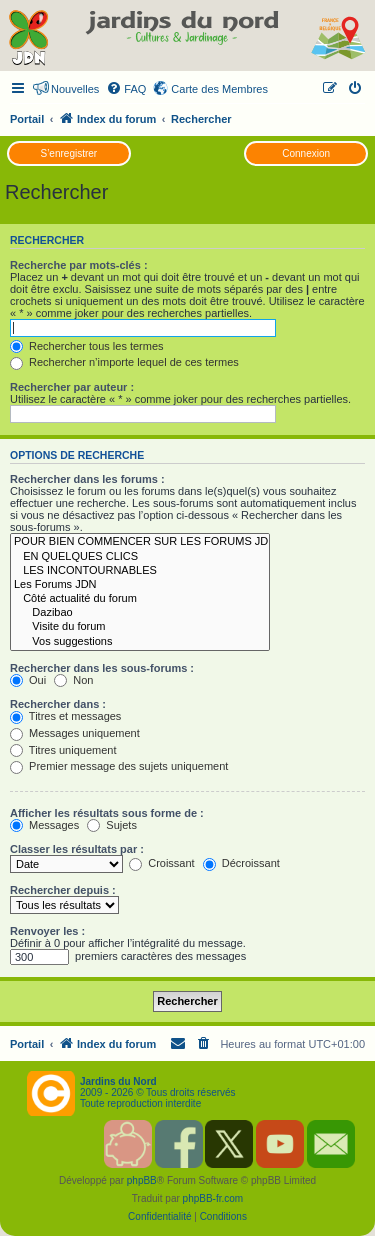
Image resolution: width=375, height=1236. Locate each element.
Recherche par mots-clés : (79, 265)
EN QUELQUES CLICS (140, 557)
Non (73, 680)
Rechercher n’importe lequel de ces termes (124, 362)
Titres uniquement (63, 750)
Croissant (162, 863)
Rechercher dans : (58, 704)
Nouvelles (75, 89)
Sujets (112, 825)
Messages (44, 825)
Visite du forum (140, 627)
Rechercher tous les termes (87, 346)
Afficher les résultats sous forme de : (107, 813)
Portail (27, 119)
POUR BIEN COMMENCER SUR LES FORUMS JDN (140, 542)
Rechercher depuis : (63, 890)
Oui (28, 680)
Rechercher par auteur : (72, 387)
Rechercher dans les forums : (87, 479)
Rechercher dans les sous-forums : (102, 668)
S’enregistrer (68, 153)
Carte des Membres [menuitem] (219, 89)
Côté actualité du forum (140, 599)
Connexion (306, 153)
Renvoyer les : (47, 931)
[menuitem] (126, 89)
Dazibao (140, 613)
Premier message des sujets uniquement (119, 766)
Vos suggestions (140, 642)
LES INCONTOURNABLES (140, 571)
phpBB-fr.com (213, 1198)
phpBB (142, 1180)
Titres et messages (65, 716)
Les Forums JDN (140, 585)
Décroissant (241, 863)
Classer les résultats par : (77, 849)
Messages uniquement (75, 733)
